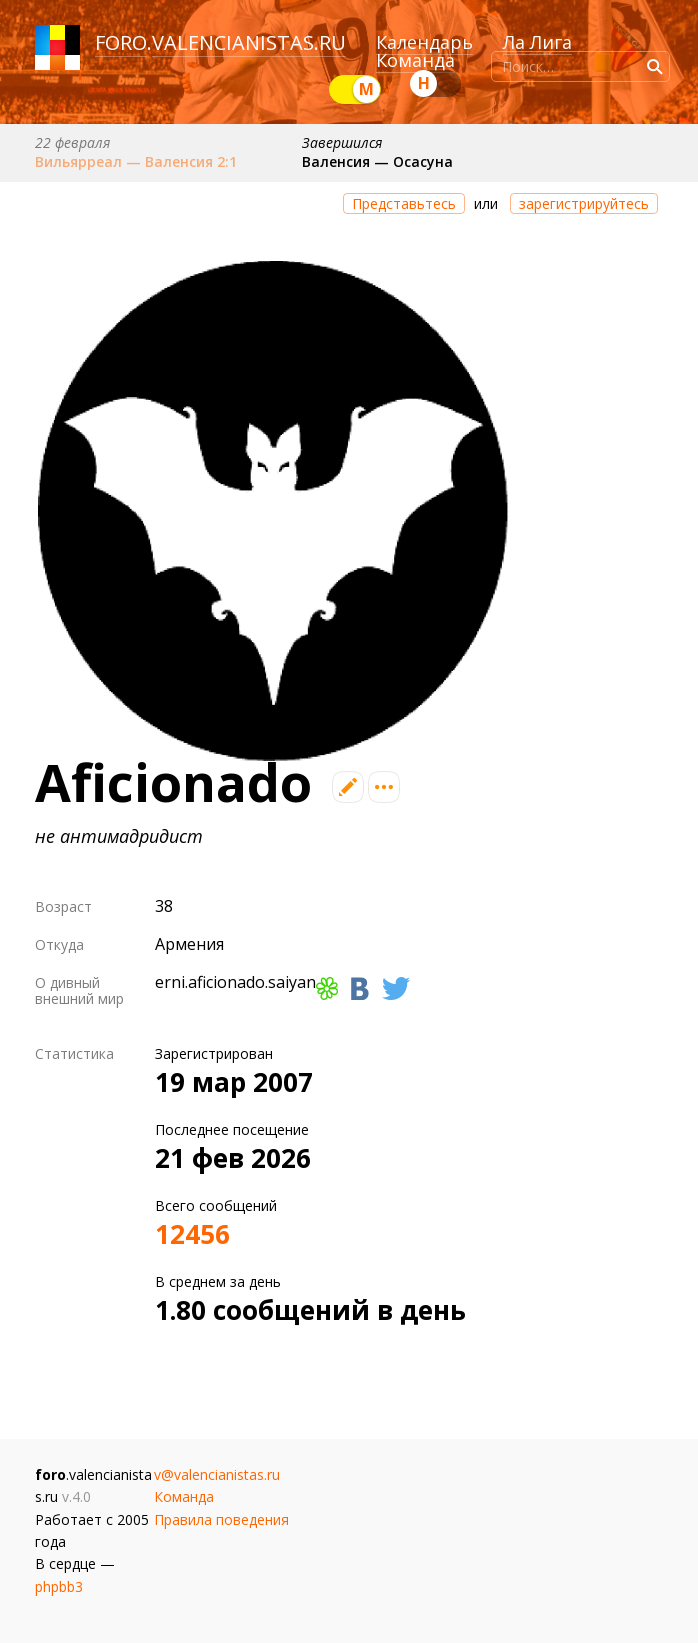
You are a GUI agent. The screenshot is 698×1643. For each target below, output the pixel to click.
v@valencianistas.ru (217, 1474)
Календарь (424, 42)
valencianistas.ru (249, 42)
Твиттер (396, 988)
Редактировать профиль (348, 787)
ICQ (327, 988)
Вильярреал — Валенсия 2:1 (136, 161)
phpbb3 (59, 1586)
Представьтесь (404, 203)
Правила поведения (221, 1519)
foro (121, 42)
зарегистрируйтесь (584, 203)
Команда (415, 60)
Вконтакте (360, 988)
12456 (192, 1234)
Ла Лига (537, 42)
